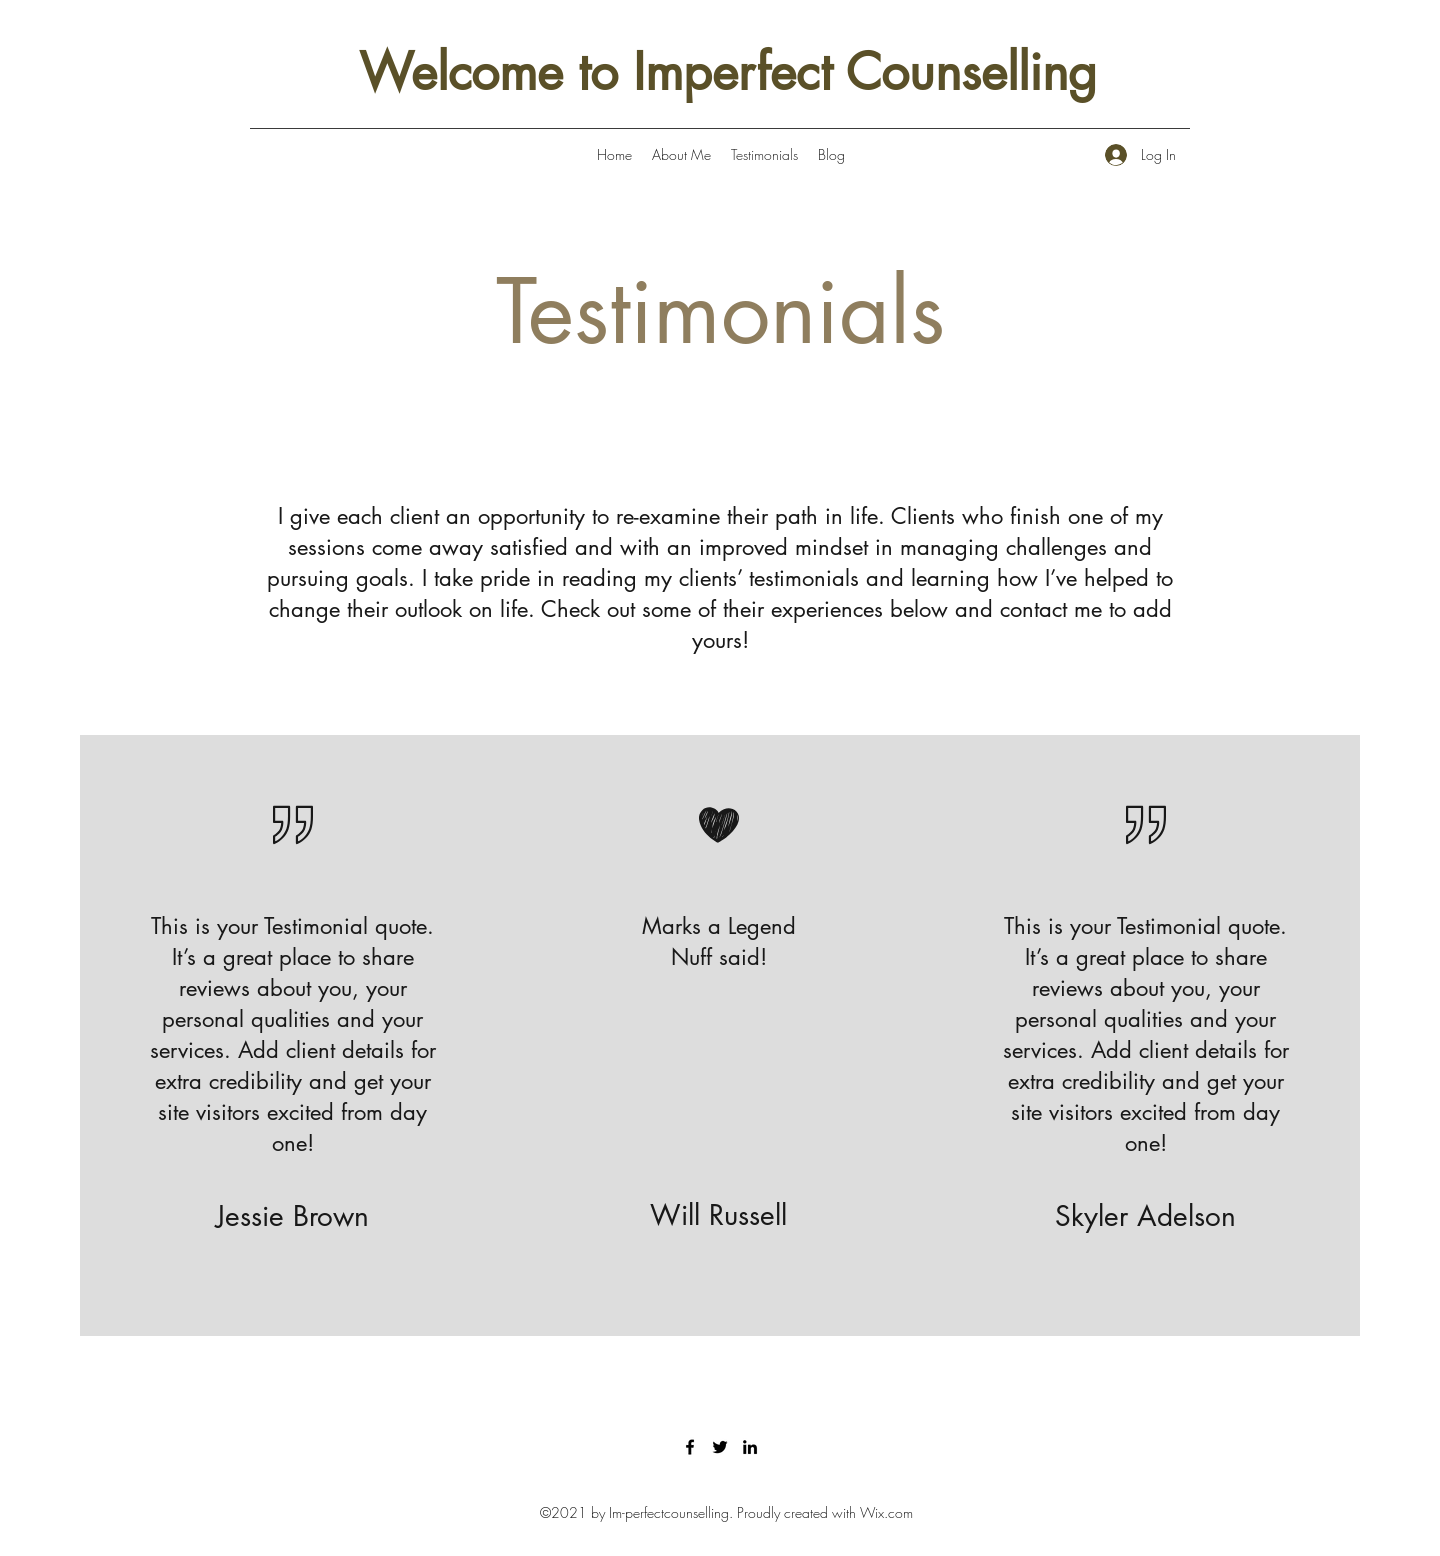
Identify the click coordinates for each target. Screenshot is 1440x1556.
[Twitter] (720, 1447)
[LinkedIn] (750, 1447)
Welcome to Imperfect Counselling (728, 72)
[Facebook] (690, 1447)
